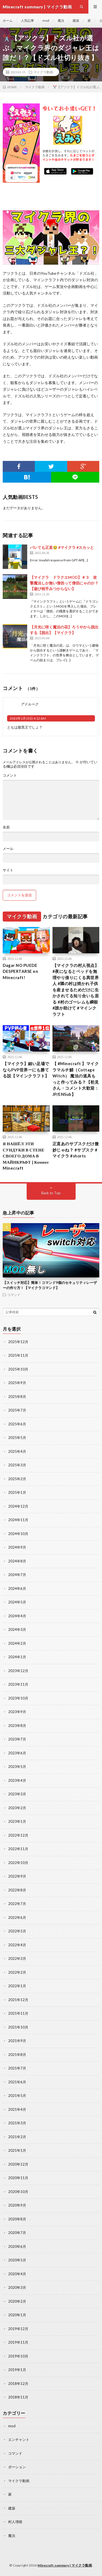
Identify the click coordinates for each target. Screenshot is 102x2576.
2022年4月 (17, 1945)
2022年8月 (17, 1890)
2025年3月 (17, 1465)
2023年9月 (17, 1712)
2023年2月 (17, 1808)
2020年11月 (18, 2178)
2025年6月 (17, 1424)
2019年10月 (18, 2356)
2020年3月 (17, 2287)
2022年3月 (17, 1958)
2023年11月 (18, 1684)
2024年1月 (17, 1657)
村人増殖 (15, 2522)
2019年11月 (18, 2342)
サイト (8, 870)
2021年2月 (17, 2137)
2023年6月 (17, 1753)
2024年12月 (18, 1506)
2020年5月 (17, 2260)
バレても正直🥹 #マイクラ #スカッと (62, 547)
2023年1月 (17, 1821)
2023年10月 (18, 1698)
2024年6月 (17, 1588)
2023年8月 (17, 1725)
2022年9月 (17, 1876)
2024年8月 (17, 1561)
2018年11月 (18, 2397)
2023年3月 (17, 1794)
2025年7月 (17, 1410)
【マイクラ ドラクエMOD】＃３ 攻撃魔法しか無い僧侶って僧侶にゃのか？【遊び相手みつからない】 (64, 583)
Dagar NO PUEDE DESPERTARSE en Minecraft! (20, 971)
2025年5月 (17, 1437)
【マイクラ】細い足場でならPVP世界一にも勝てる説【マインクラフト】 (26, 1069)
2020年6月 (17, 2246)
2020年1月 (17, 2315)
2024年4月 (17, 1616)
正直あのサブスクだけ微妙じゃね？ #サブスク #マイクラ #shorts (75, 1149)
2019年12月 (18, 2329)
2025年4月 (17, 1451)
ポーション (17, 2467)
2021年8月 (17, 2054)
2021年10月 (18, 2027)
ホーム (8, 20)
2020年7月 (17, 2232)
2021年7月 (17, 2068)
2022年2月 (17, 1972)
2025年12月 (18, 1342)
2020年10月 (18, 2191)
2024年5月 (17, 1602)
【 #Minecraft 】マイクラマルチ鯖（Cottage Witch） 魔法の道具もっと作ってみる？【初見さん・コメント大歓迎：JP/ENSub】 (75, 1079)
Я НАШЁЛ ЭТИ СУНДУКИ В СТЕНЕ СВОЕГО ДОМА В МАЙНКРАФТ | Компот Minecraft (26, 1155)
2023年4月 (17, 1780)
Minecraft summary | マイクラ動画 (65, 2565)
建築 (76, 20)
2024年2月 (17, 1643)
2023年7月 (17, 1739)
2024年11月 (18, 1520)
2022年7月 (17, 1903)
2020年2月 (17, 2301)
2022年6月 (17, 1917)
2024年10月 (18, 1533)
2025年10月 (18, 1369)
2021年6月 (17, 2082)
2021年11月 (18, 2013)
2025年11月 (18, 1355)
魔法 (61, 20)
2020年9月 (17, 2205)
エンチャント (18, 2439)
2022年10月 (18, 1862)
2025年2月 (17, 1479)
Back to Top (51, 1193)
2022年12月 (18, 1835)
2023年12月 (18, 1671)
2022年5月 (17, 1931)
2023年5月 (17, 1766)
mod (45, 20)
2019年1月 (17, 2370)
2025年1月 (17, 1492)
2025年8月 (17, 1396)
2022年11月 (18, 1849)
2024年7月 (17, 1574)
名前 (6, 827)
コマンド (13, 1294)
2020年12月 (18, 2164)
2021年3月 (17, 2123)
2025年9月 (17, 1383)
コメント (10, 775)
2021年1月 (17, 2150)
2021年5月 (17, 2095)
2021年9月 (17, 2041)
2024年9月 (17, 1547)
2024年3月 (17, 1629)
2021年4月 (17, 2109)
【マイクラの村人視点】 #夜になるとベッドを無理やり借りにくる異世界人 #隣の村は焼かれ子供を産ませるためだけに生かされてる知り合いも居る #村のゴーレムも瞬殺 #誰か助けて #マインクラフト (75, 990)
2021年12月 (18, 2000)
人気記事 (27, 20)
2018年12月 (18, 2383)
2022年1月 (17, 1986)
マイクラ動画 (43, 72)
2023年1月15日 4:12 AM (28, 718)
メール (8, 848)
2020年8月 (17, 2219)
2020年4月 (17, 2274)
